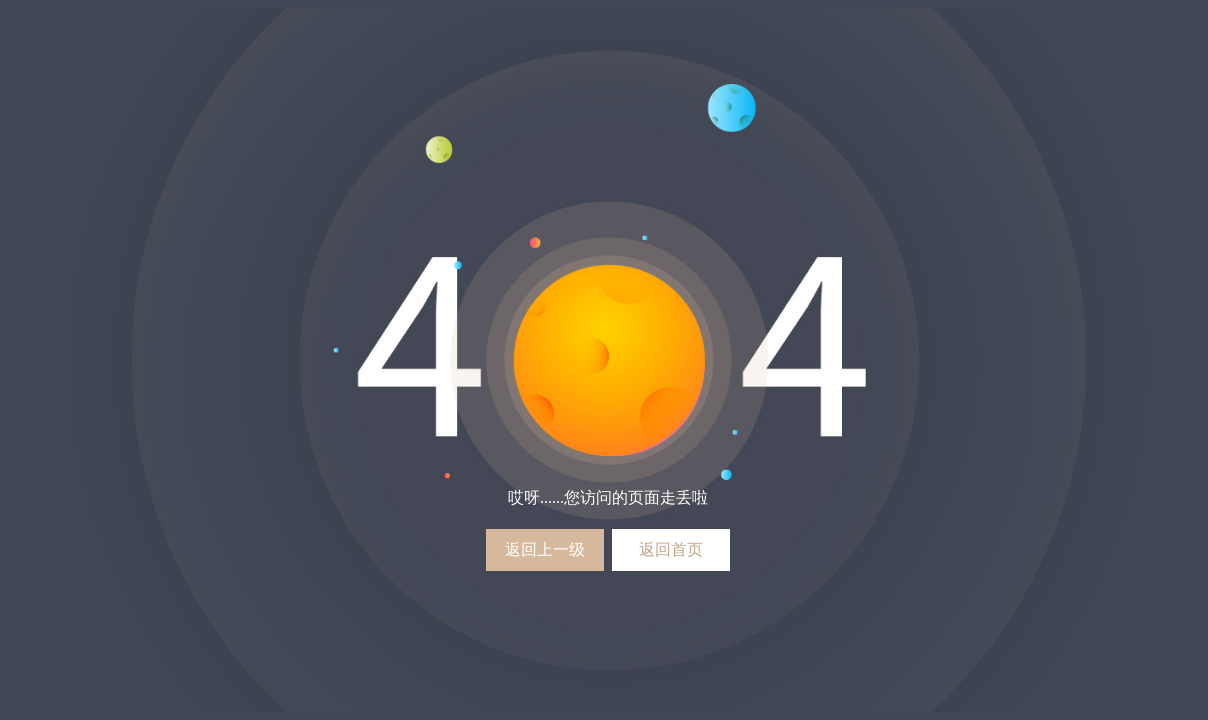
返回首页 (671, 549)
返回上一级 (545, 549)
